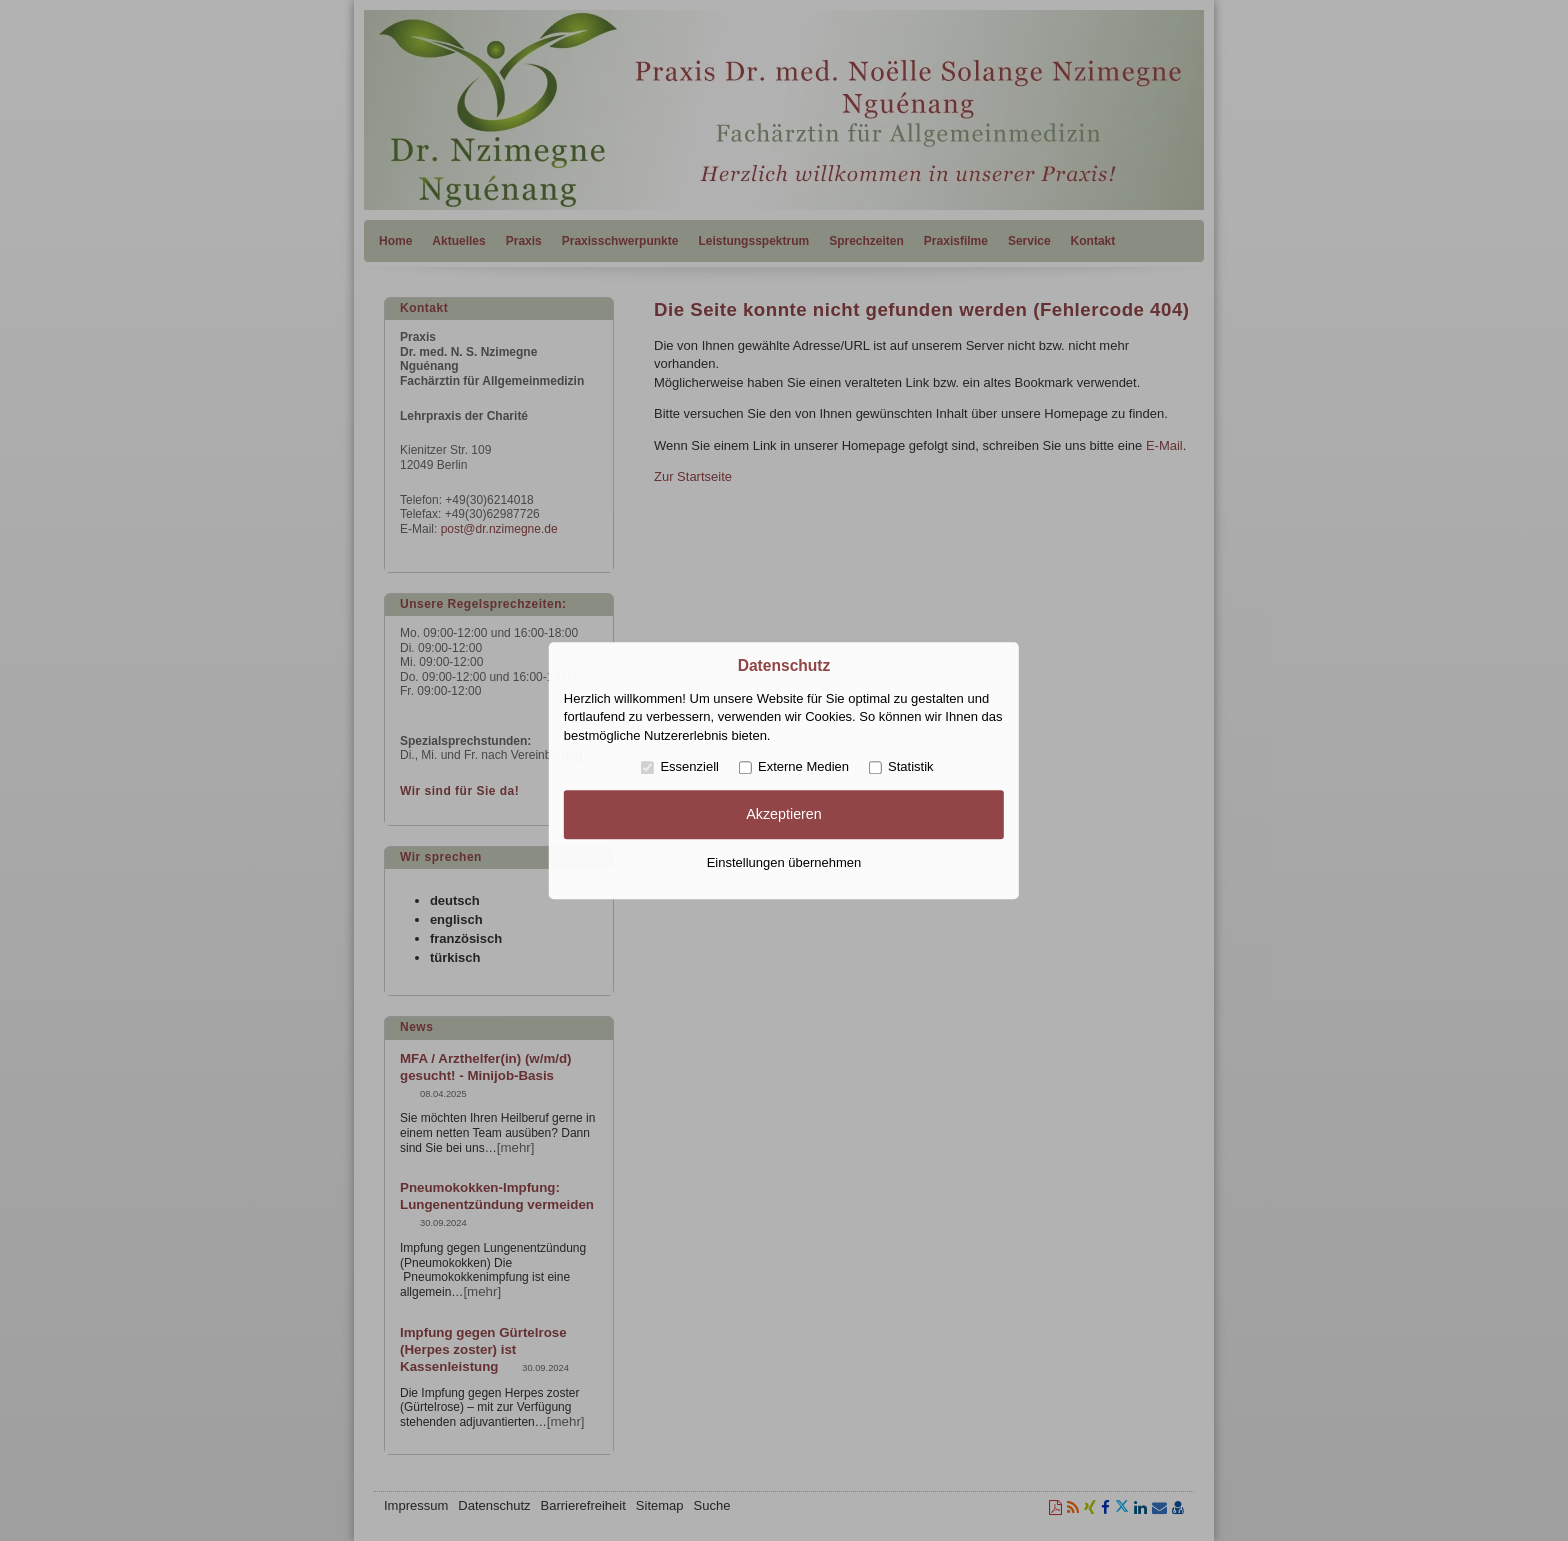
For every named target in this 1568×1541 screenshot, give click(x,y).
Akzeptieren (784, 815)
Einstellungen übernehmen (784, 862)
